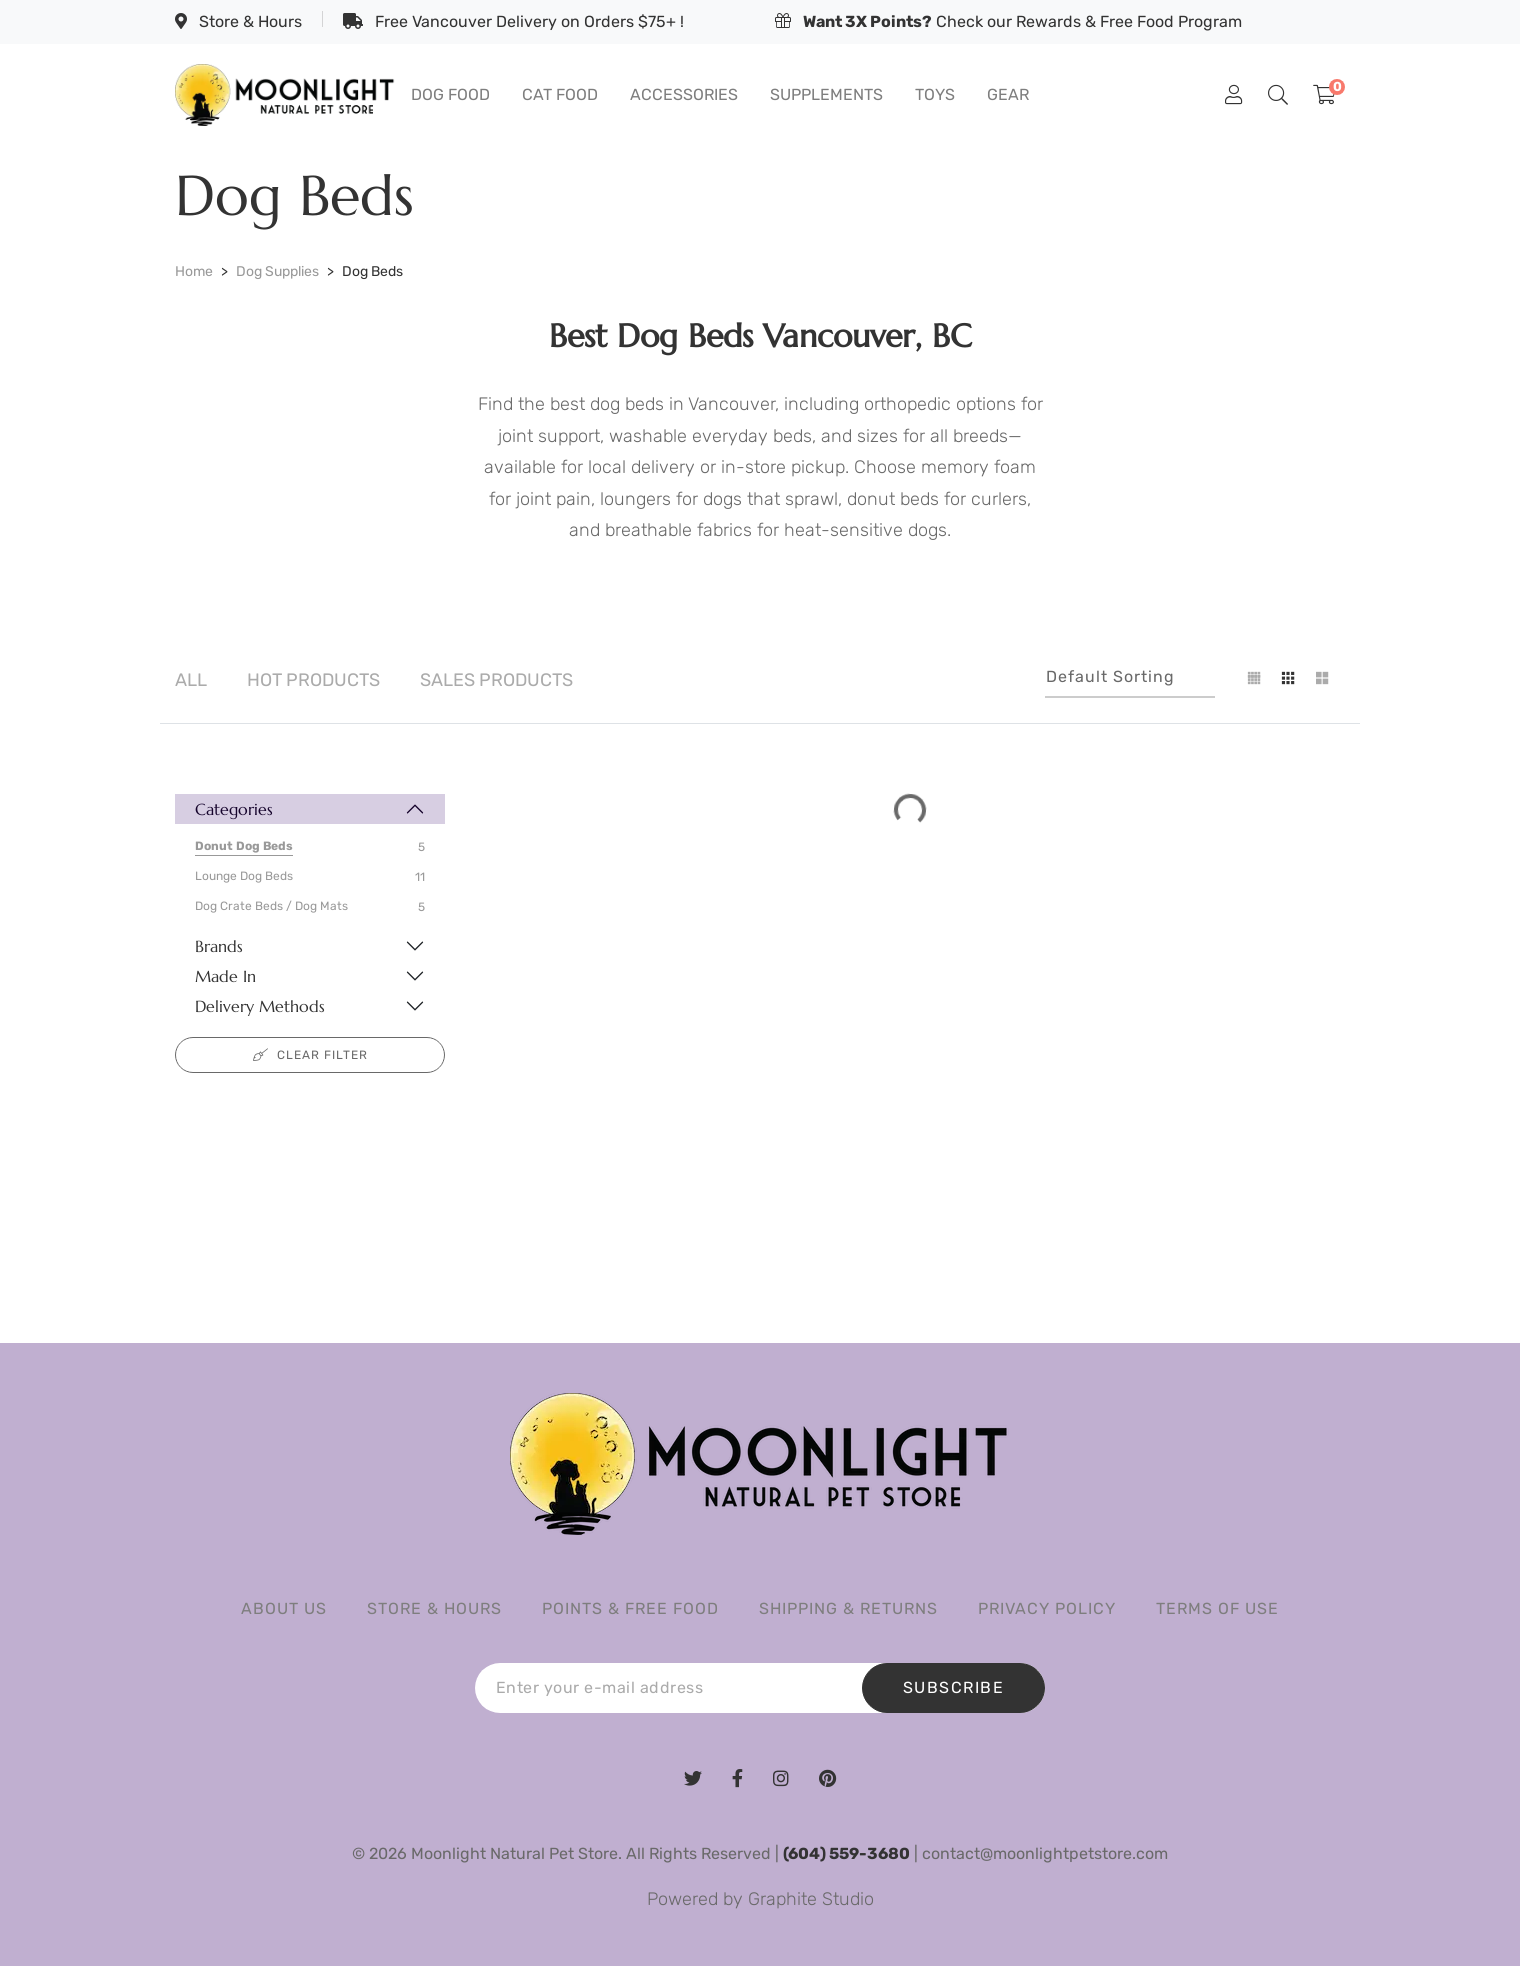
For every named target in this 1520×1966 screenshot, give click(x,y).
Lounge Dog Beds (244, 876)
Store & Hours (238, 21)
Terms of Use (1217, 1608)
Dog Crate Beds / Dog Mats (271, 906)
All (191, 680)
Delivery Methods (260, 1006)
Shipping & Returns (848, 1608)
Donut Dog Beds (244, 846)
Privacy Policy (1047, 1608)
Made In (225, 976)
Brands (219, 946)
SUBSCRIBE (954, 1687)
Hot (313, 680)
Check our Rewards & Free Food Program (1008, 21)
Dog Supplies (277, 271)
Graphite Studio (811, 1899)
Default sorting (1110, 676)
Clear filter (310, 1055)
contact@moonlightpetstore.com (1045, 1853)
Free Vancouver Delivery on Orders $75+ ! (513, 21)
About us (284, 1608)
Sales (496, 680)
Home (194, 271)
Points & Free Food (630, 1608)
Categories (234, 809)
